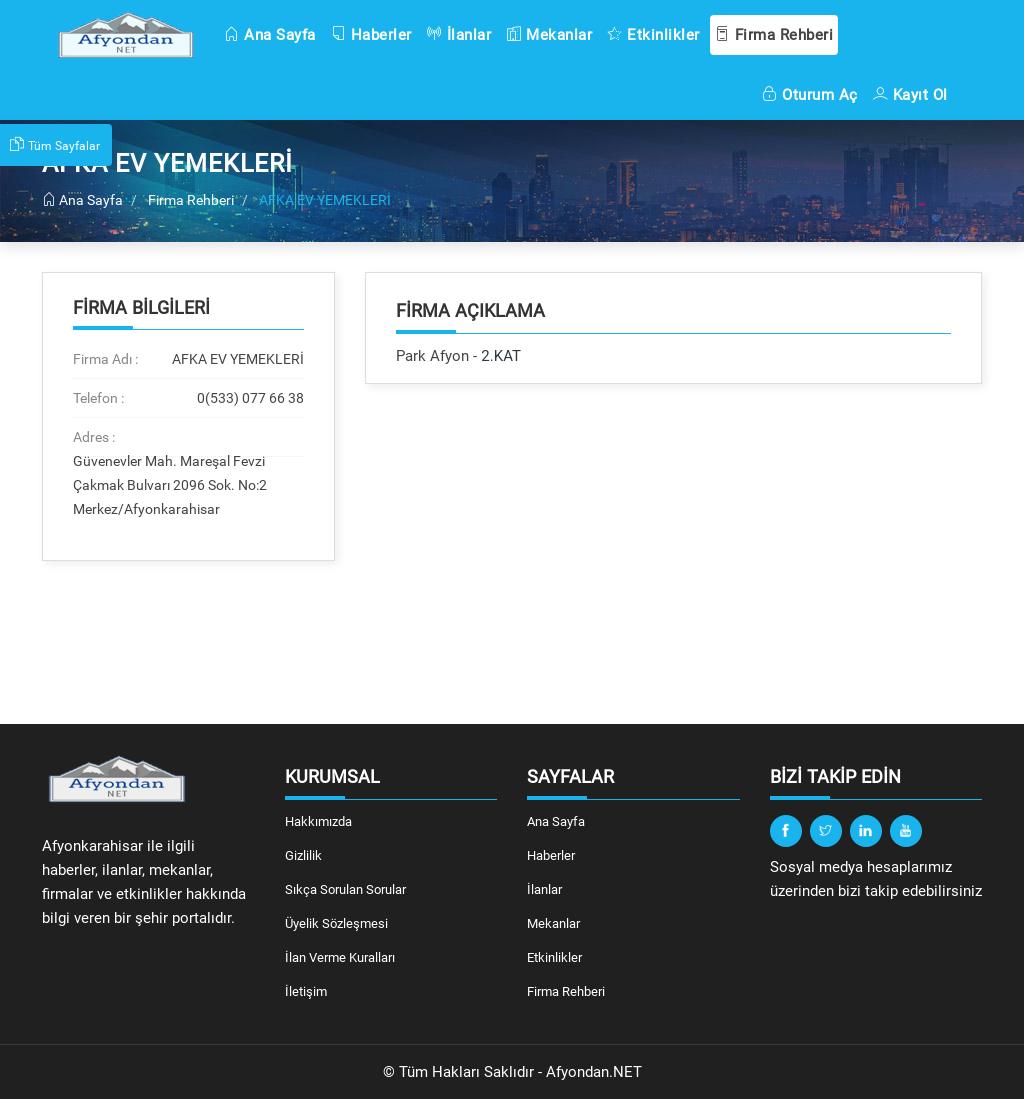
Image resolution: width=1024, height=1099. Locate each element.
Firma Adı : (105, 359)
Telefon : (98, 398)
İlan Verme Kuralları (340, 957)
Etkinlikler (653, 35)
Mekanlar (549, 35)
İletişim (306, 991)
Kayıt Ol (910, 95)
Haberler (371, 35)
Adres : (94, 437)
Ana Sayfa (270, 35)
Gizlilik (303, 855)
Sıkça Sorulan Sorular (345, 889)
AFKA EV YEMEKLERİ (325, 200)
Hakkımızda (318, 821)
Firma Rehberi (774, 35)
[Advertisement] (673, 554)
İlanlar (459, 35)
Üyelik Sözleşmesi (336, 923)
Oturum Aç (810, 95)
